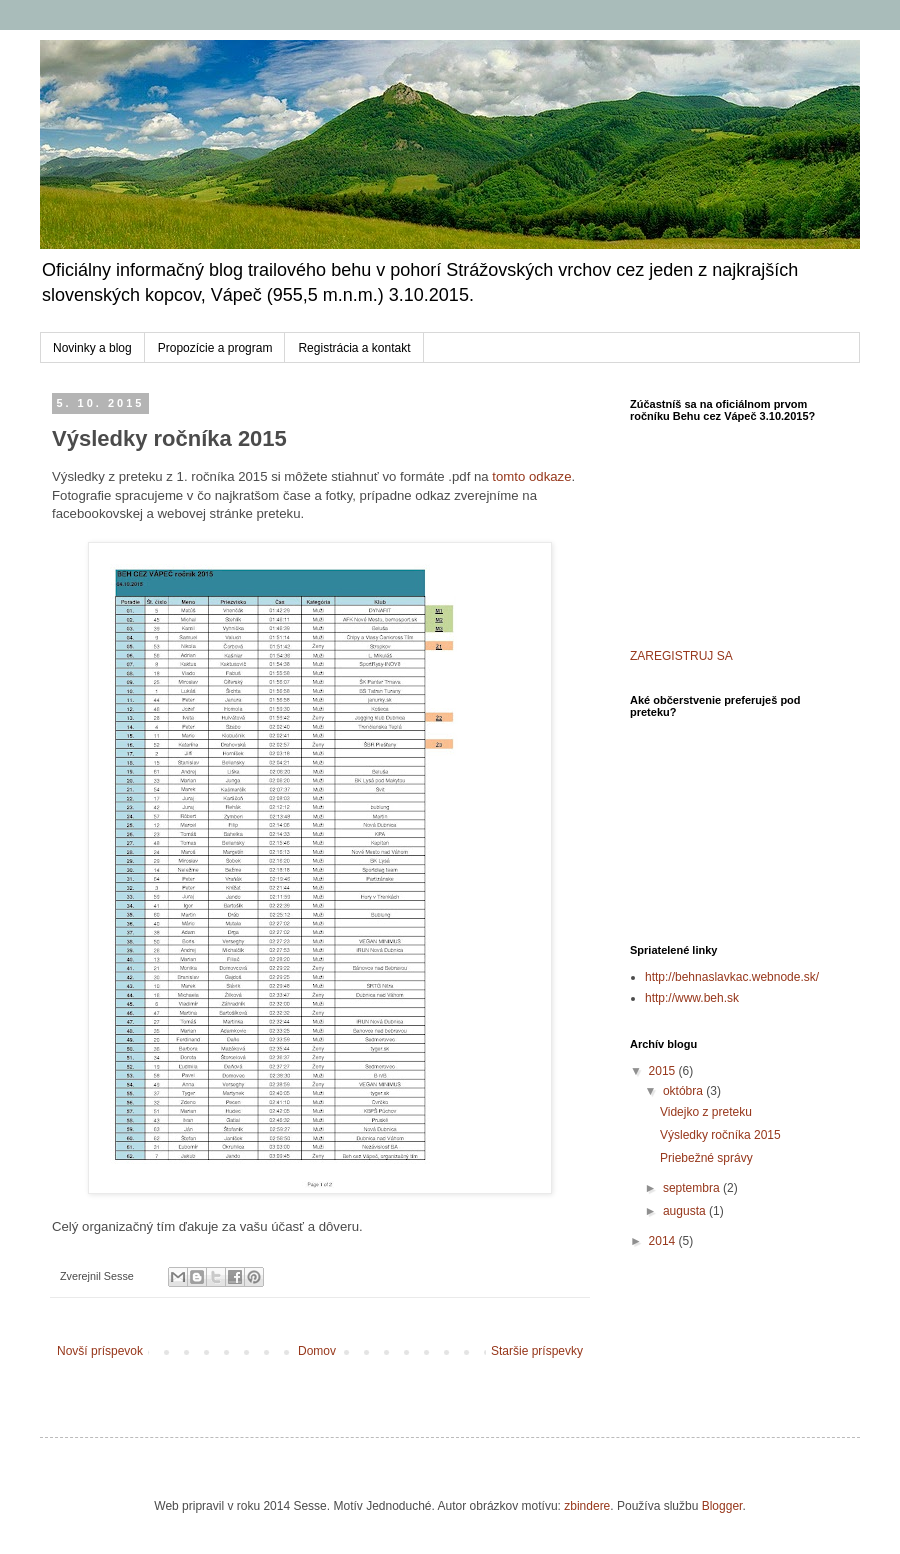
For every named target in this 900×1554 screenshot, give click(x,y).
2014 (664, 1241)
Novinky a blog (92, 348)
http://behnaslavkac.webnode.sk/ (732, 977)
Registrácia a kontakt (354, 348)
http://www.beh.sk (692, 998)
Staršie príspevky (537, 1351)
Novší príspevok (100, 1351)
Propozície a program (215, 348)
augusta (686, 1211)
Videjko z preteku (706, 1112)
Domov (317, 1351)
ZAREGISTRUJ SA (681, 656)
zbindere (587, 1506)
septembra (693, 1188)
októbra (684, 1091)
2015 (664, 1071)
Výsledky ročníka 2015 (720, 1135)
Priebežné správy (706, 1158)
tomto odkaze (531, 476)
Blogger (722, 1506)
